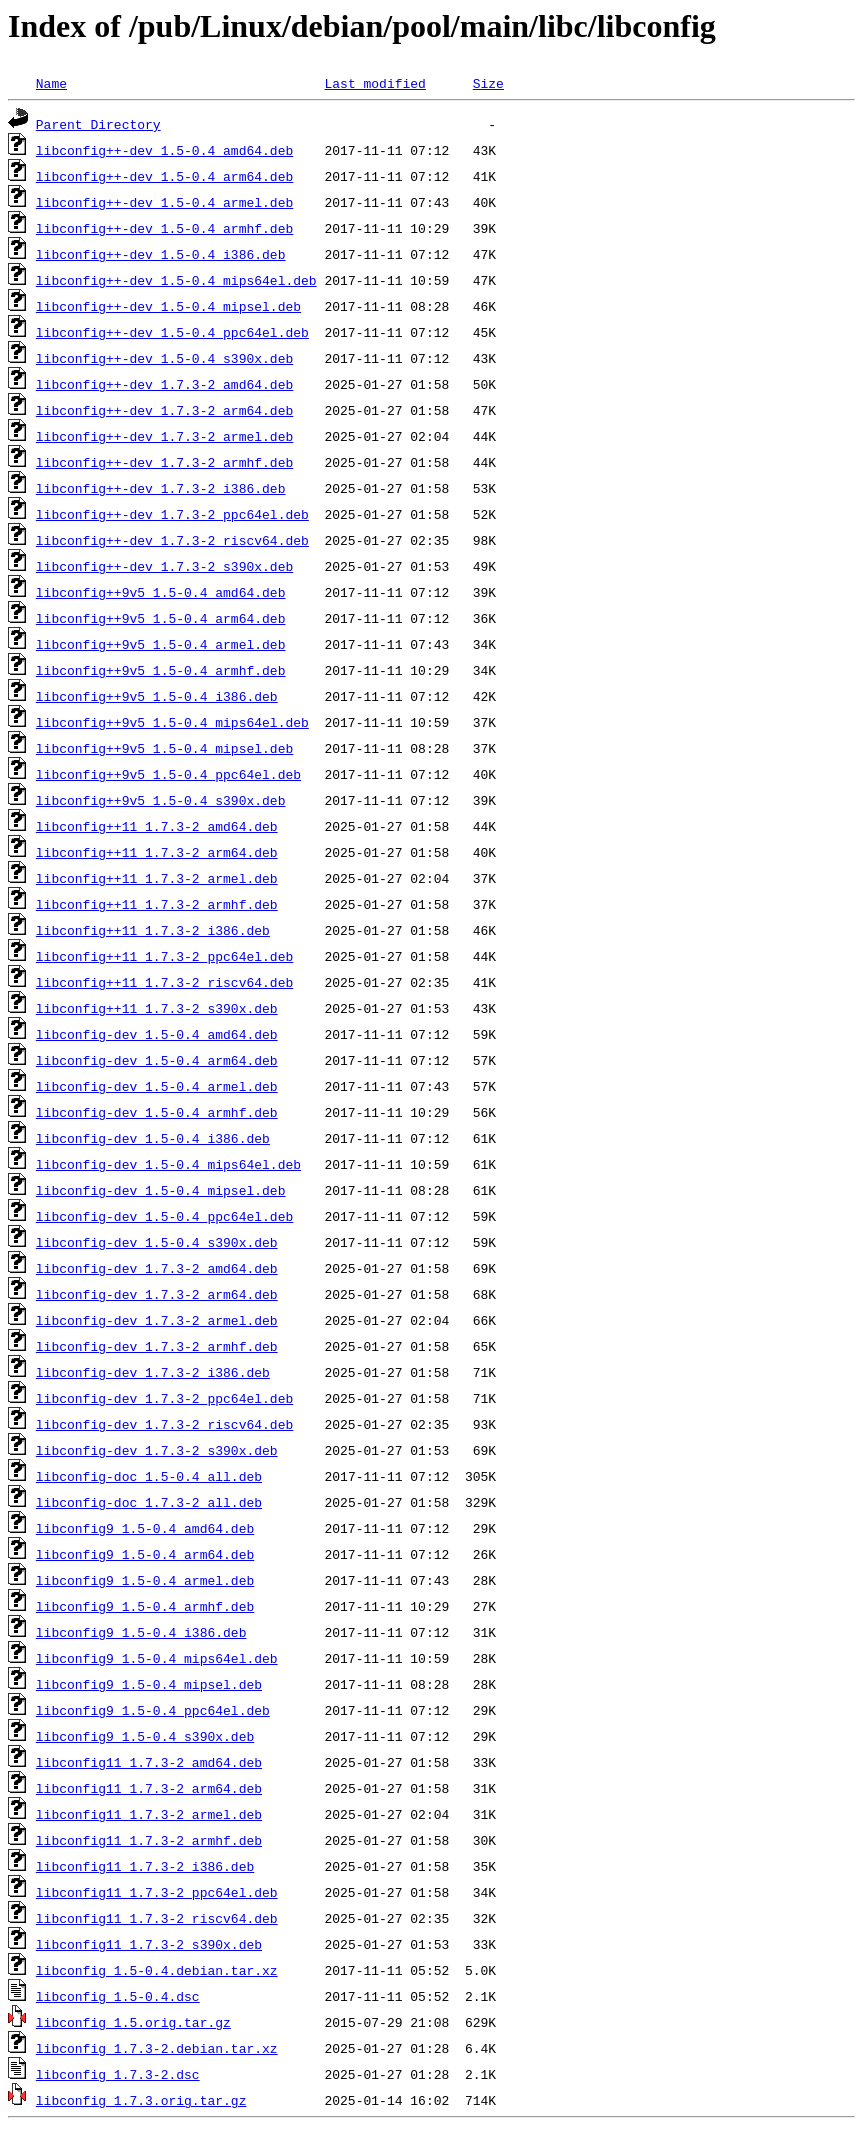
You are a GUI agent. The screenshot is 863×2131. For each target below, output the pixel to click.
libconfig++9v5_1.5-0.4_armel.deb (161, 644)
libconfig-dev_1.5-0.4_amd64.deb (157, 1034)
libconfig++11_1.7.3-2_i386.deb (153, 930)
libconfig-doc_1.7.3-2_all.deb (149, 1502)
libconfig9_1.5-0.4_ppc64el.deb (153, 1710)
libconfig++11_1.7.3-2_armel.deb (157, 878)
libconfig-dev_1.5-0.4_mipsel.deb (161, 1190)
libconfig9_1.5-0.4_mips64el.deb (157, 1658)
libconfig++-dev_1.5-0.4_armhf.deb (164, 228)
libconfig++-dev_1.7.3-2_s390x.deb (164, 566)
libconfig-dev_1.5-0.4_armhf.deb (157, 1112)
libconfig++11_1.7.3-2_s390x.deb (157, 1008)
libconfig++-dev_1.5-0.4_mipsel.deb (168, 306)
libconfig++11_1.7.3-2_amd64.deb (157, 826)
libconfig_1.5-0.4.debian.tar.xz (157, 1970)
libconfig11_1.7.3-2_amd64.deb (149, 1762)
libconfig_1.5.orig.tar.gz (133, 2022)
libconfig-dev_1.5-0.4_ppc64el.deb (164, 1216)
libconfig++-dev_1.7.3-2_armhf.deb (164, 462)
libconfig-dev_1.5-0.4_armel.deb (157, 1086)
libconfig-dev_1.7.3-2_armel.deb (157, 1320)
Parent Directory (98, 124)
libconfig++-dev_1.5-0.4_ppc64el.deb (172, 332)
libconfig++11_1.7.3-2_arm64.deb (157, 852)
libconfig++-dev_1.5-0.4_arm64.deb (164, 176)
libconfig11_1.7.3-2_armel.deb (149, 1814)
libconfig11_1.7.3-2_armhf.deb (149, 1840)
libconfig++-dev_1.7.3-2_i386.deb (161, 488)
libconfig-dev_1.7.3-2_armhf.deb (157, 1346)
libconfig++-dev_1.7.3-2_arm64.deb (164, 410)
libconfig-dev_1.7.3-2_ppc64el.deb (164, 1398)
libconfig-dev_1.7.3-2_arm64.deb (157, 1294)
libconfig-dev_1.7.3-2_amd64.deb (157, 1268)
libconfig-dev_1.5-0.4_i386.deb (153, 1138)
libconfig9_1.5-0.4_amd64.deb (145, 1528)
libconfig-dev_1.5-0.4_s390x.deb (157, 1242)
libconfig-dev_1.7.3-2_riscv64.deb (164, 1424)
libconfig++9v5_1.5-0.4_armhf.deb (161, 670)
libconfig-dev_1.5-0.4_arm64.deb (157, 1060)
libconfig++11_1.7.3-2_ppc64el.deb (164, 956)
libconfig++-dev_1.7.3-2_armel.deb (164, 436)
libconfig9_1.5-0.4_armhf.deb (145, 1606)
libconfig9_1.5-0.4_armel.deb (145, 1580)
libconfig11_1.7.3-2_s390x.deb (149, 1944)
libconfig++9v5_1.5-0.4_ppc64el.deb (168, 774)
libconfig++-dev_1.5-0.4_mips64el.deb (176, 280)
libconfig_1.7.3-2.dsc (118, 2074)
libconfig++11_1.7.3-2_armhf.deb (157, 904)
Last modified (374, 83)
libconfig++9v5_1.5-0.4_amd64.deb (161, 592)
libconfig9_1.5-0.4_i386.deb (141, 1632)
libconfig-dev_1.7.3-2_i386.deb (153, 1372)
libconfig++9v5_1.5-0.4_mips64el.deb (172, 722)
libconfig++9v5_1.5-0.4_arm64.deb (161, 618)
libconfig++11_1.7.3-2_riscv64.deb (164, 982)
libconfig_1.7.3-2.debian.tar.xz (157, 2048)
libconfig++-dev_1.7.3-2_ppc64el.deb (172, 514)
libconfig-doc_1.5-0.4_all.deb (149, 1476)
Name (51, 83)
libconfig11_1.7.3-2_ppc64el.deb (157, 1892)
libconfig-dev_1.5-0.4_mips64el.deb (168, 1164)
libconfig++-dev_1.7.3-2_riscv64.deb (172, 540)
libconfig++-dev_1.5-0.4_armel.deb (164, 202)
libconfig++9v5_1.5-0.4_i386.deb (157, 696)
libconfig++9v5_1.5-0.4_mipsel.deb (164, 748)
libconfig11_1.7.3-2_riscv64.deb (157, 1918)
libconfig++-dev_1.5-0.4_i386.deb (161, 254)
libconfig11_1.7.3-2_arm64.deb (149, 1788)
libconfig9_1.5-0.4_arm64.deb (145, 1554)
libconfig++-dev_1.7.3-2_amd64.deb (164, 384)
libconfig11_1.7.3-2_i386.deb (145, 1866)
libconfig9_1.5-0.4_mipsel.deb (149, 1684)
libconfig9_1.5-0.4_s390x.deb (145, 1736)
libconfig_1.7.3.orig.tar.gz (141, 2100)
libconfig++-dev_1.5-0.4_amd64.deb (164, 150)
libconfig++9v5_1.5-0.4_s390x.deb (161, 800)
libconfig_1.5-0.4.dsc (118, 1996)
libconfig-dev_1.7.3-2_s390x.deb (157, 1450)
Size (488, 83)
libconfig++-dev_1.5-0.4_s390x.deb (164, 358)
